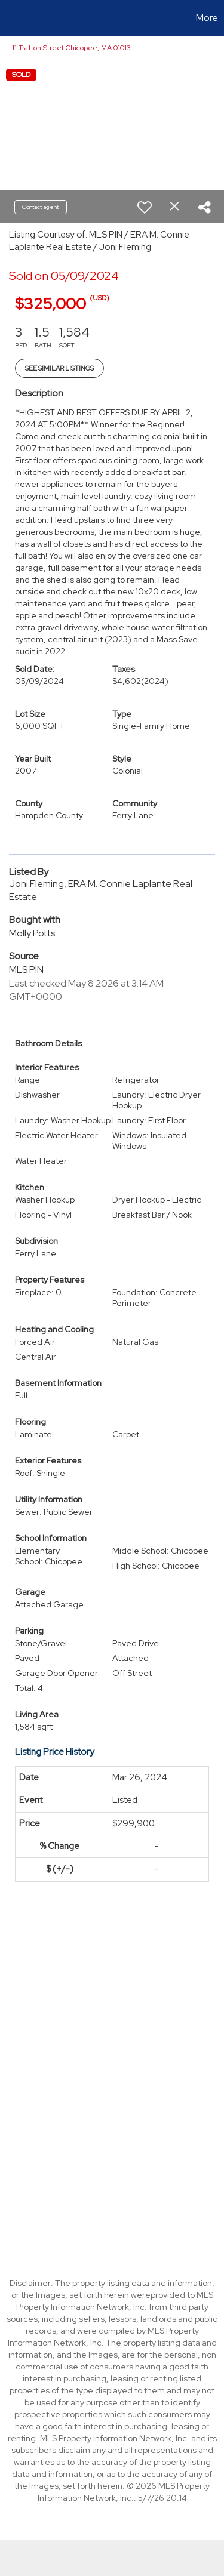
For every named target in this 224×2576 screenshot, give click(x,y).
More (207, 17)
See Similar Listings (59, 368)
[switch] (144, 207)
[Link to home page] (11, 18)
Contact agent (40, 207)
